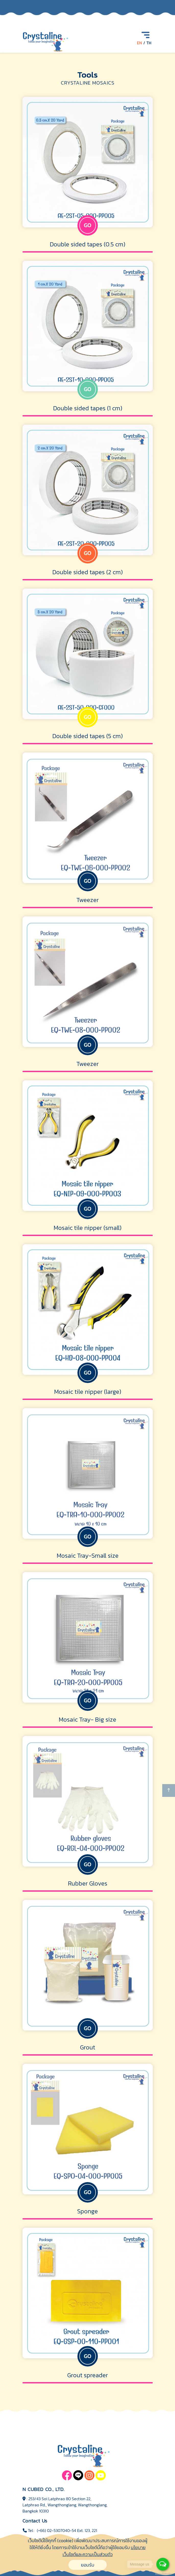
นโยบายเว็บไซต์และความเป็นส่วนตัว (104, 2551)
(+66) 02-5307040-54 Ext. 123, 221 (67, 2530)
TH (148, 43)
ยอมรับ (87, 2564)
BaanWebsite (163, 2573)
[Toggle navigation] (145, 35)
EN (139, 43)
